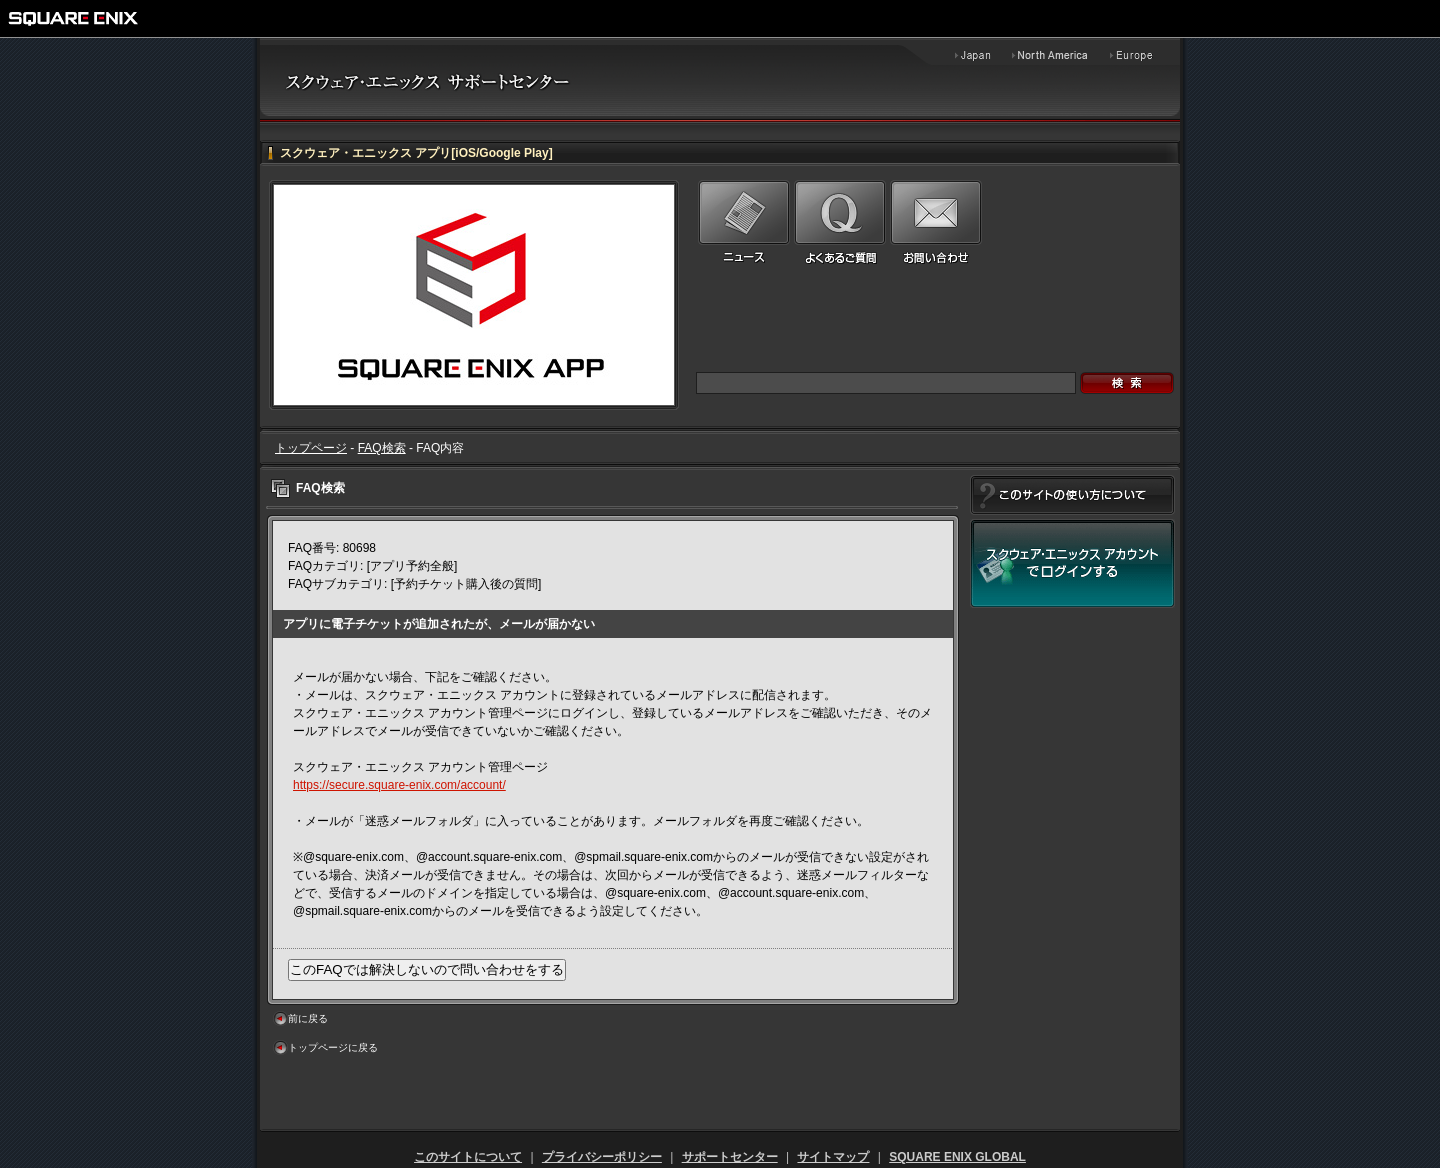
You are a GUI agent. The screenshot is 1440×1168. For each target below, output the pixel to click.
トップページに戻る (333, 1047)
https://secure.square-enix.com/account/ (399, 785)
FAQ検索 (382, 448)
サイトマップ (833, 1157)
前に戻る (308, 1018)
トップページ (311, 448)
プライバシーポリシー (602, 1157)
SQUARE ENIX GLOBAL (957, 1157)
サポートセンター (730, 1157)
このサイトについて (468, 1157)
